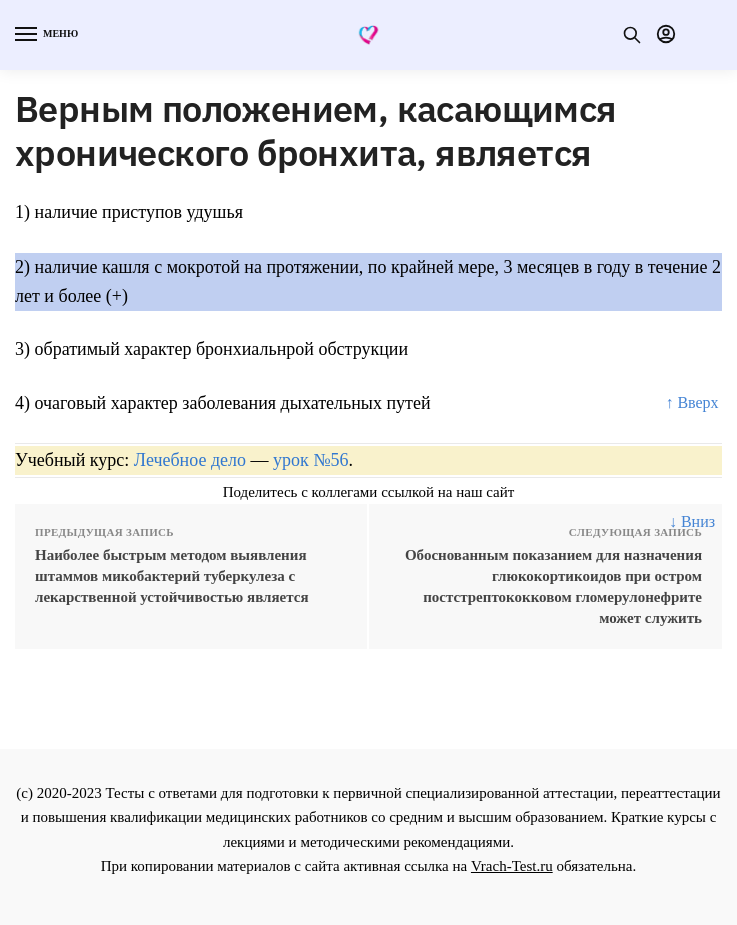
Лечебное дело (190, 460)
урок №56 (310, 460)
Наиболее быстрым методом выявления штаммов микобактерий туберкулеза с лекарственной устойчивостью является (172, 576)
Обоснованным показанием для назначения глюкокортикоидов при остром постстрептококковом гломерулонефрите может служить (553, 586)
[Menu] (45, 35)
